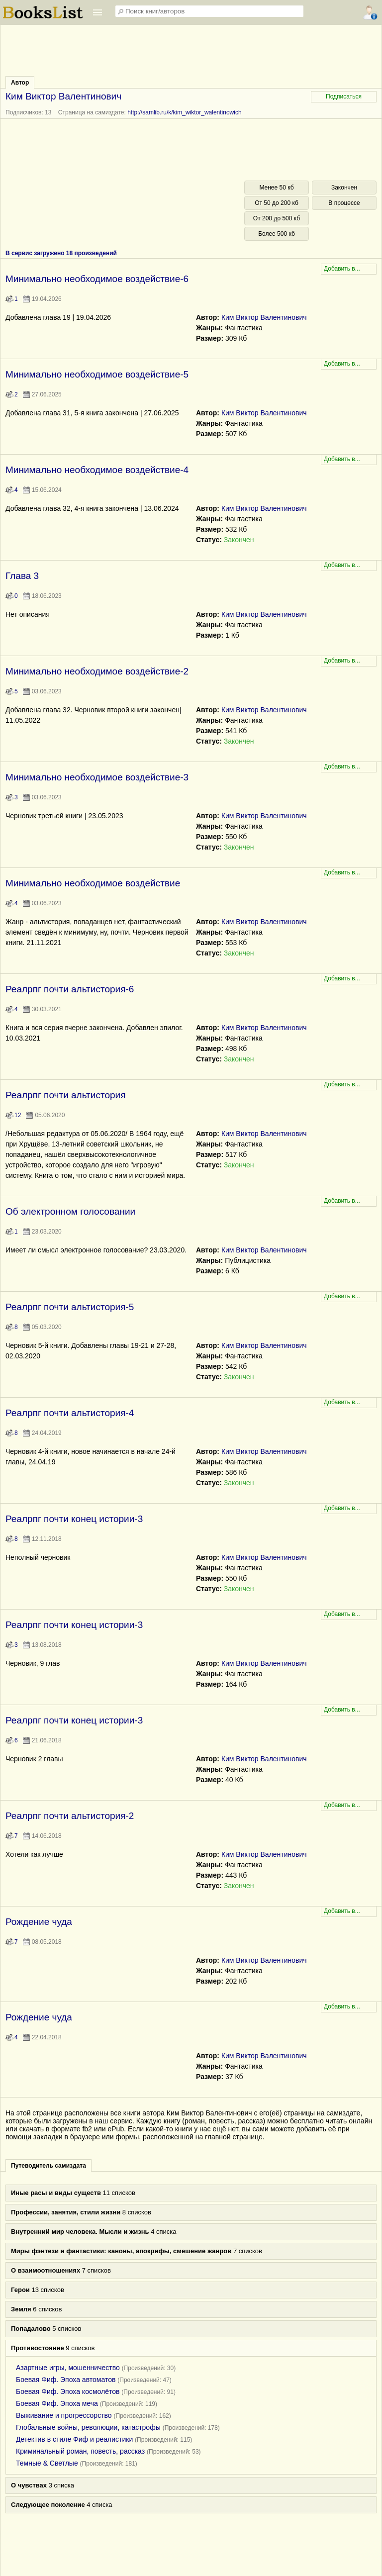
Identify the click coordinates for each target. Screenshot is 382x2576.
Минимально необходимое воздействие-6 (97, 279)
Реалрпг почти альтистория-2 (69, 1816)
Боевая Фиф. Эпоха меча (57, 2403)
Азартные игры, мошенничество (68, 2368)
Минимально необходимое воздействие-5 (97, 374)
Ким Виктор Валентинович (264, 317)
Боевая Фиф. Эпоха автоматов (65, 2380)
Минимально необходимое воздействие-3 (97, 777)
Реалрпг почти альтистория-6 (69, 989)
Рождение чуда (38, 1921)
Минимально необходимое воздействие (92, 883)
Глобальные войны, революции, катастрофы (88, 2427)
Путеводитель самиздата (48, 2165)
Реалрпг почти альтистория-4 (69, 1413)
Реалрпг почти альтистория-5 (69, 1307)
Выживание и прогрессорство (64, 2415)
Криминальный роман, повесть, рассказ (80, 2451)
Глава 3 (22, 576)
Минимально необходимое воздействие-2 (97, 671)
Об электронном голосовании (70, 1211)
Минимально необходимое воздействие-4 (97, 470)
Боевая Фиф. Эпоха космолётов (67, 2391)
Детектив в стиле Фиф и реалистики (74, 2439)
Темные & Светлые (47, 2463)
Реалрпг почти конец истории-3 (74, 1519)
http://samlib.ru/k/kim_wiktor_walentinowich (184, 112)
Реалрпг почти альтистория (65, 1095)
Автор (20, 82)
